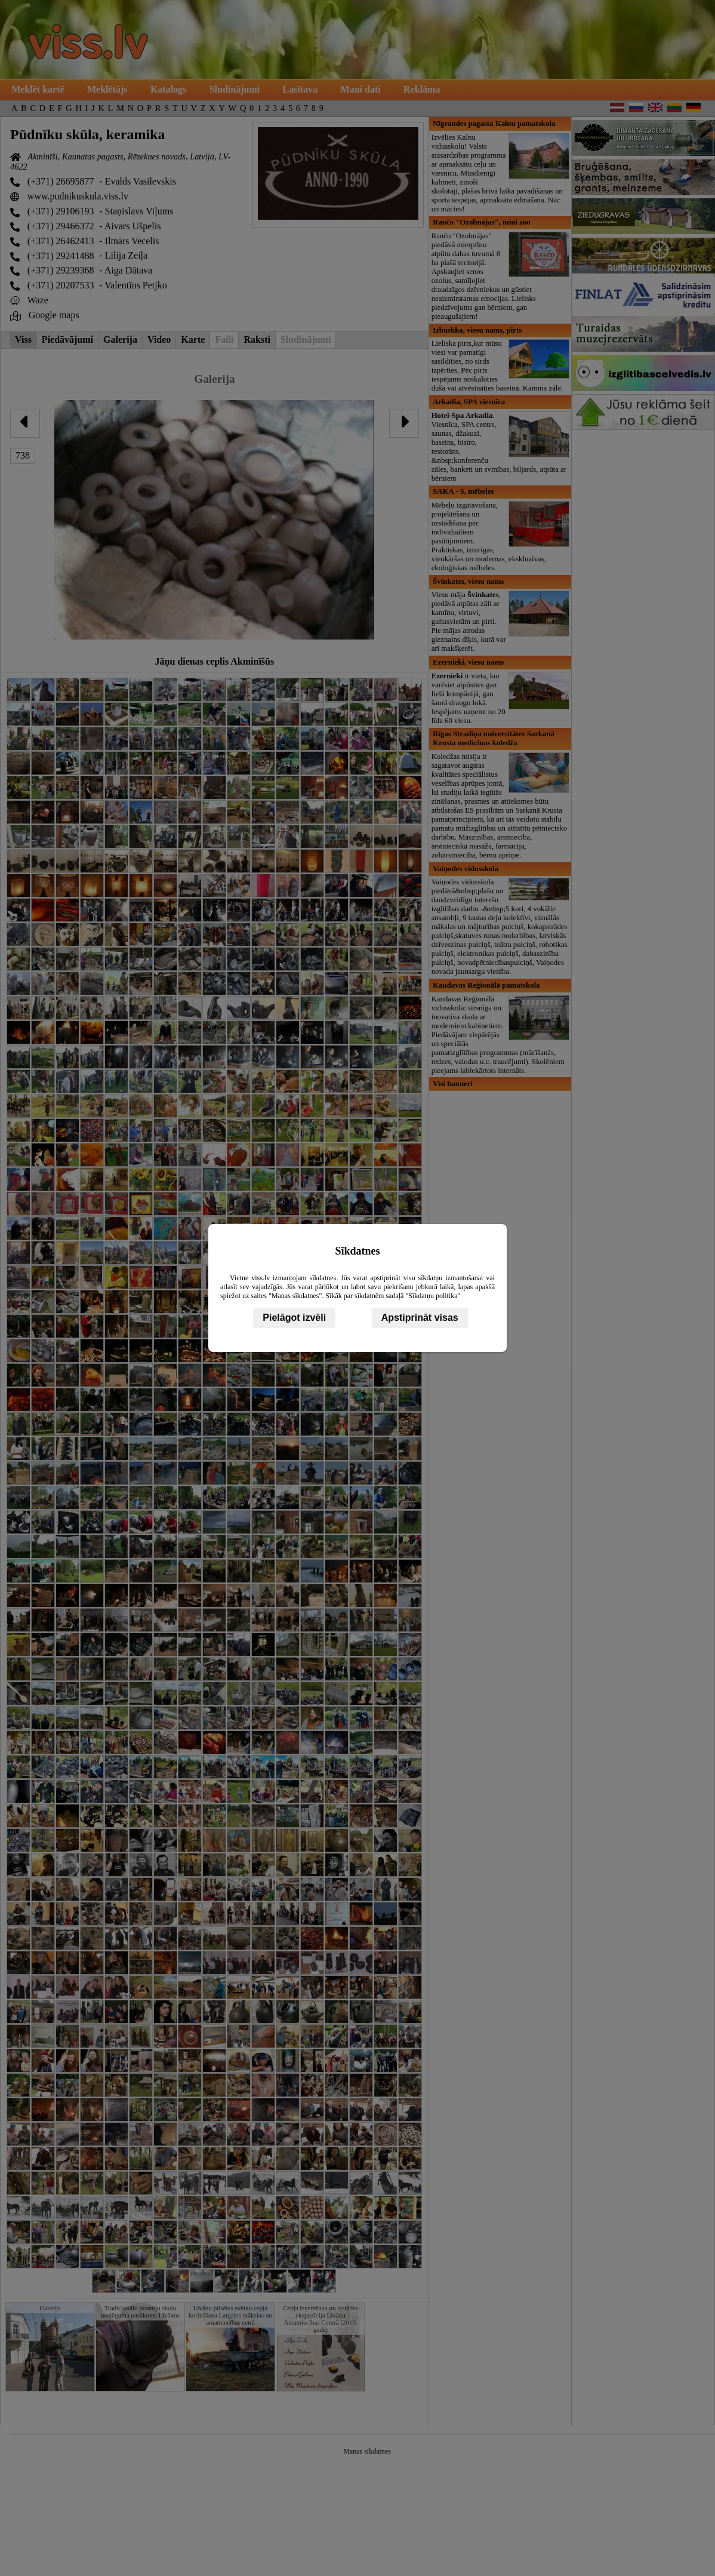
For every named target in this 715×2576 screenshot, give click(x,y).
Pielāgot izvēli (294, 1317)
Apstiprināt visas (419, 1317)
